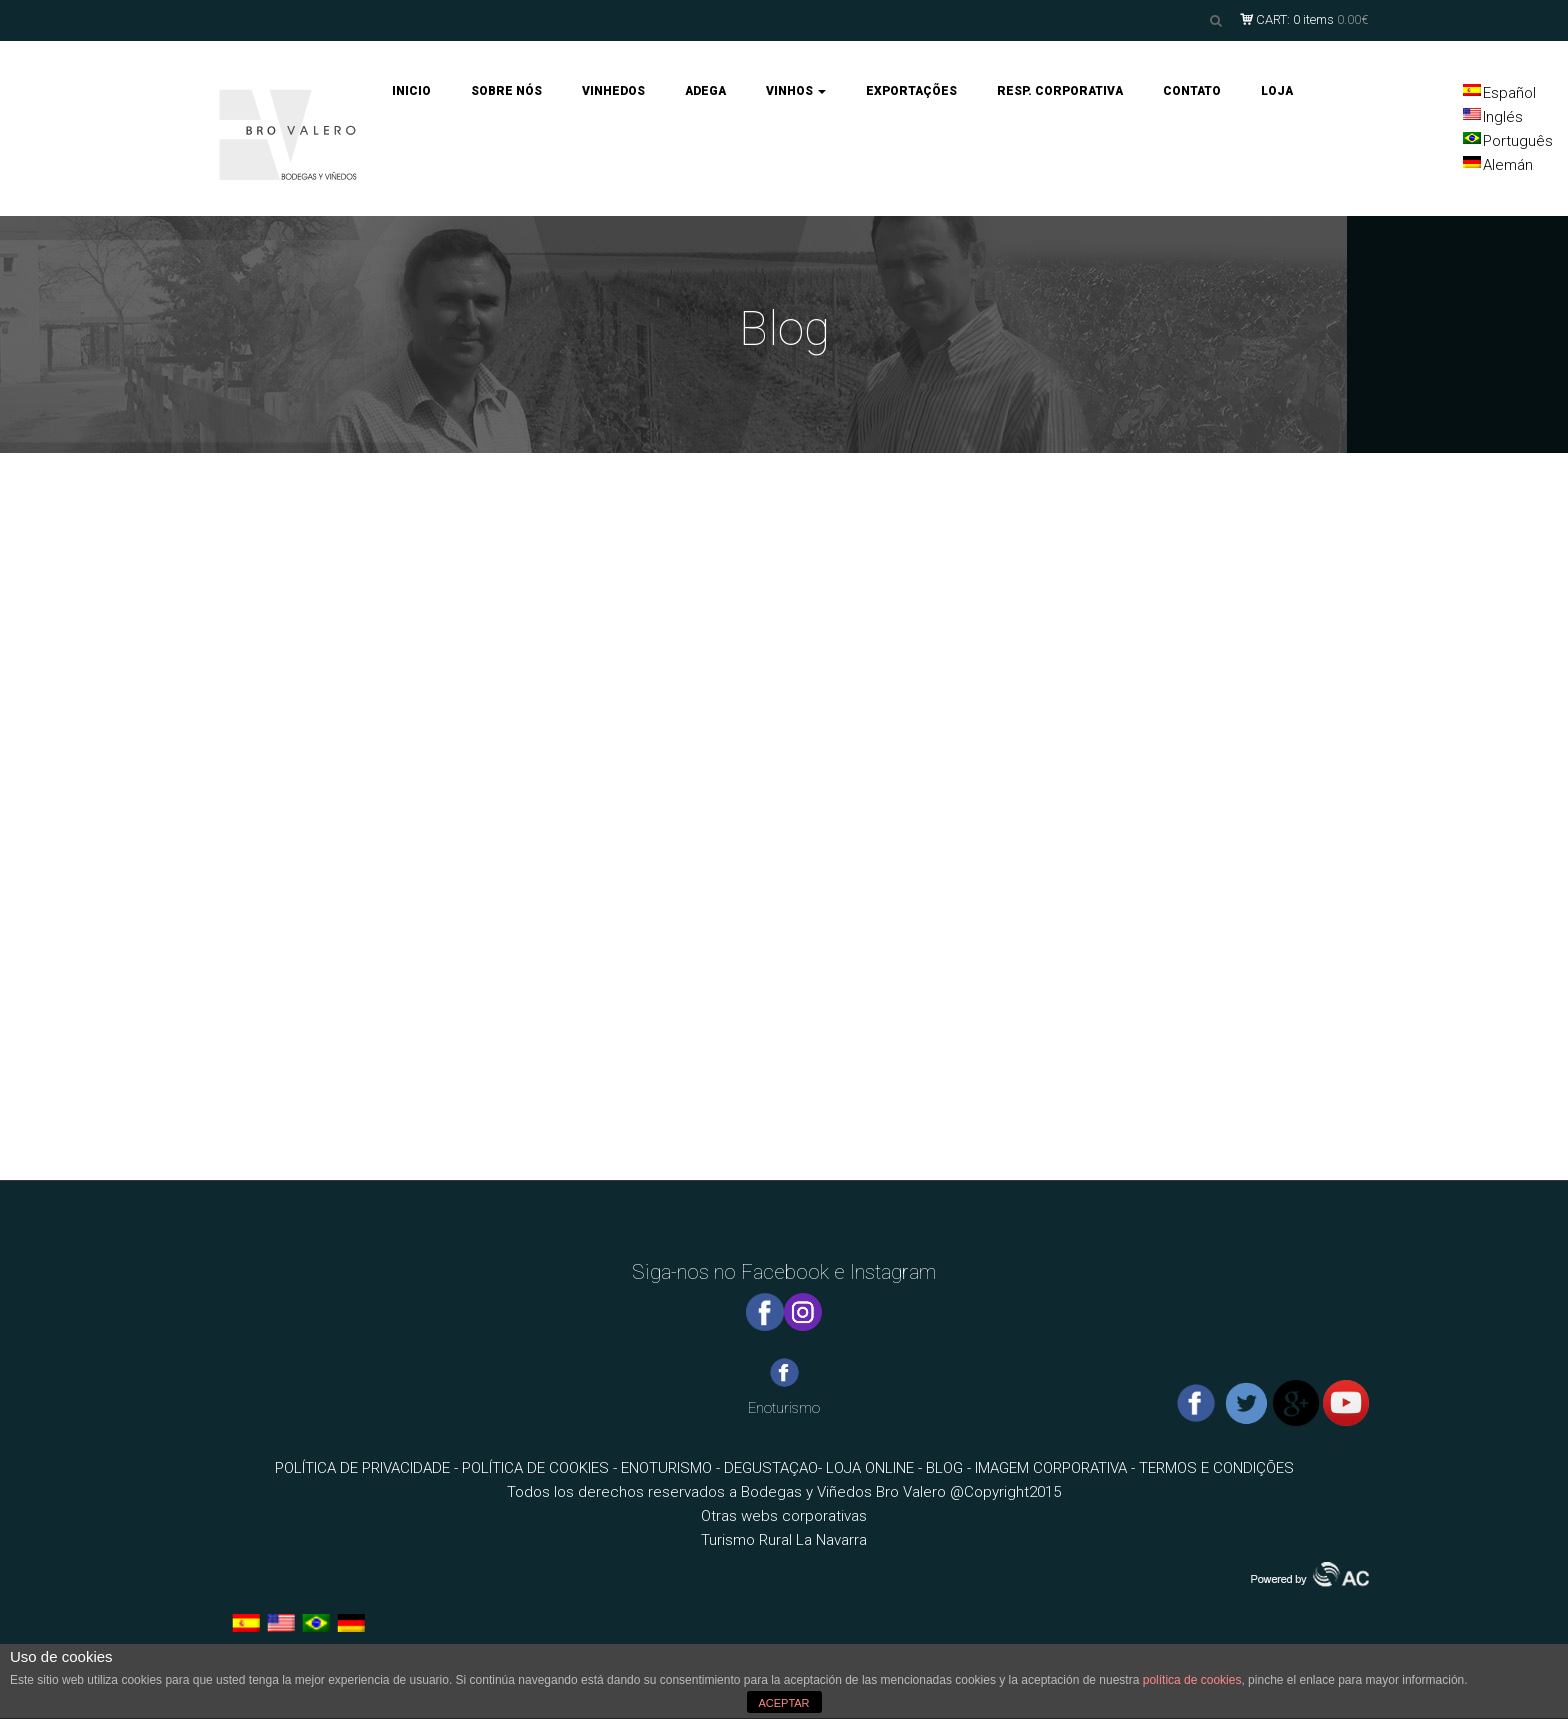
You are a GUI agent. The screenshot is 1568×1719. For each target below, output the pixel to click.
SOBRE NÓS (506, 91)
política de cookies (1192, 1680)
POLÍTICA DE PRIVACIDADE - (368, 1468)
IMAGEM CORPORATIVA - (1057, 1468)
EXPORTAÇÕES (911, 91)
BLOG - (950, 1468)
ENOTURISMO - (672, 1468)
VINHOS (796, 91)
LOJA (1277, 91)
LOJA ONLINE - (876, 1468)
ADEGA (705, 91)
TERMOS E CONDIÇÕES (1216, 1468)
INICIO (411, 91)
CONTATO (1192, 91)
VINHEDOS (613, 91)
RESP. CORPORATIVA (1060, 91)
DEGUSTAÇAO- (775, 1468)
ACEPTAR (783, 1703)
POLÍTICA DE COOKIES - (541, 1468)
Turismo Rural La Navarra (784, 1540)
